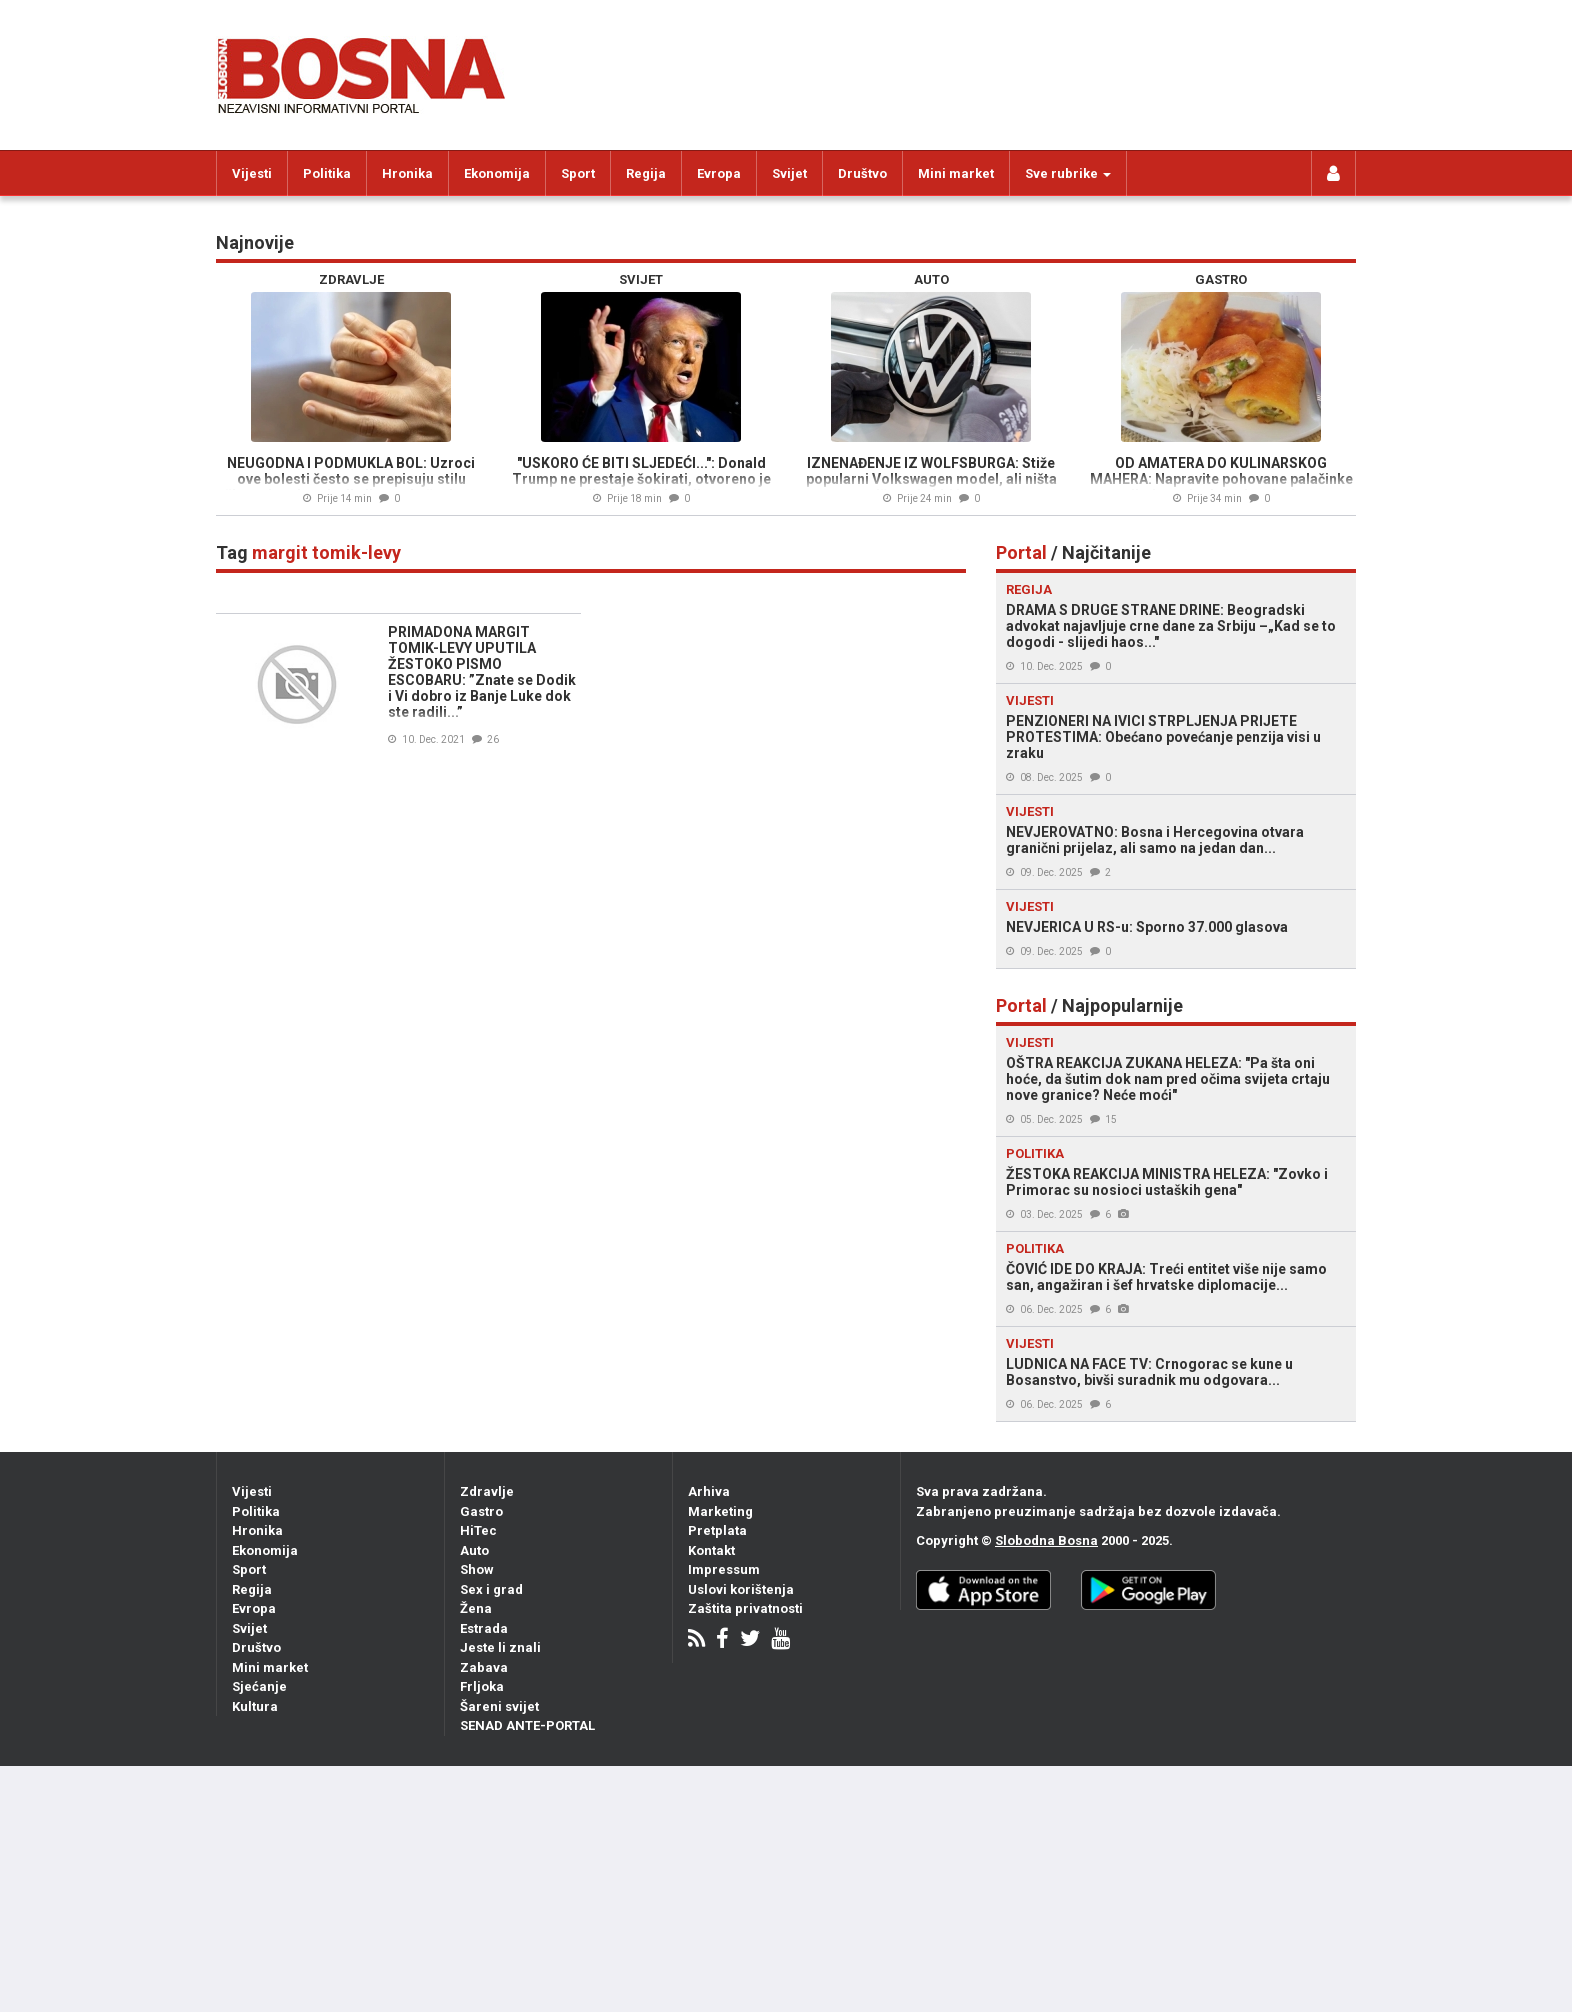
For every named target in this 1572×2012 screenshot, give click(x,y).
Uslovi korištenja (741, 1589)
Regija (646, 173)
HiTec (478, 1530)
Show (477, 1569)
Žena (476, 1608)
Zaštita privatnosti (745, 1608)
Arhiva (709, 1491)
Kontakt (711, 1550)
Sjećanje (259, 1686)
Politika (327, 173)
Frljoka (482, 1686)
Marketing (720, 1511)
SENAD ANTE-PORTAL (527, 1725)
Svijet (789, 173)
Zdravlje (487, 1491)
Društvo (862, 173)
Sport (578, 173)
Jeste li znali (500, 1647)
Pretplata (717, 1530)
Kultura (255, 1706)
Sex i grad (491, 1589)
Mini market (956, 173)
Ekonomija (497, 173)
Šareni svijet (499, 1706)
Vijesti (252, 173)
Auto (474, 1550)
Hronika (407, 173)
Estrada (484, 1628)
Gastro (481, 1511)
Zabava (484, 1667)
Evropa (719, 173)
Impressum (724, 1569)
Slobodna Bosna (1046, 1540)
